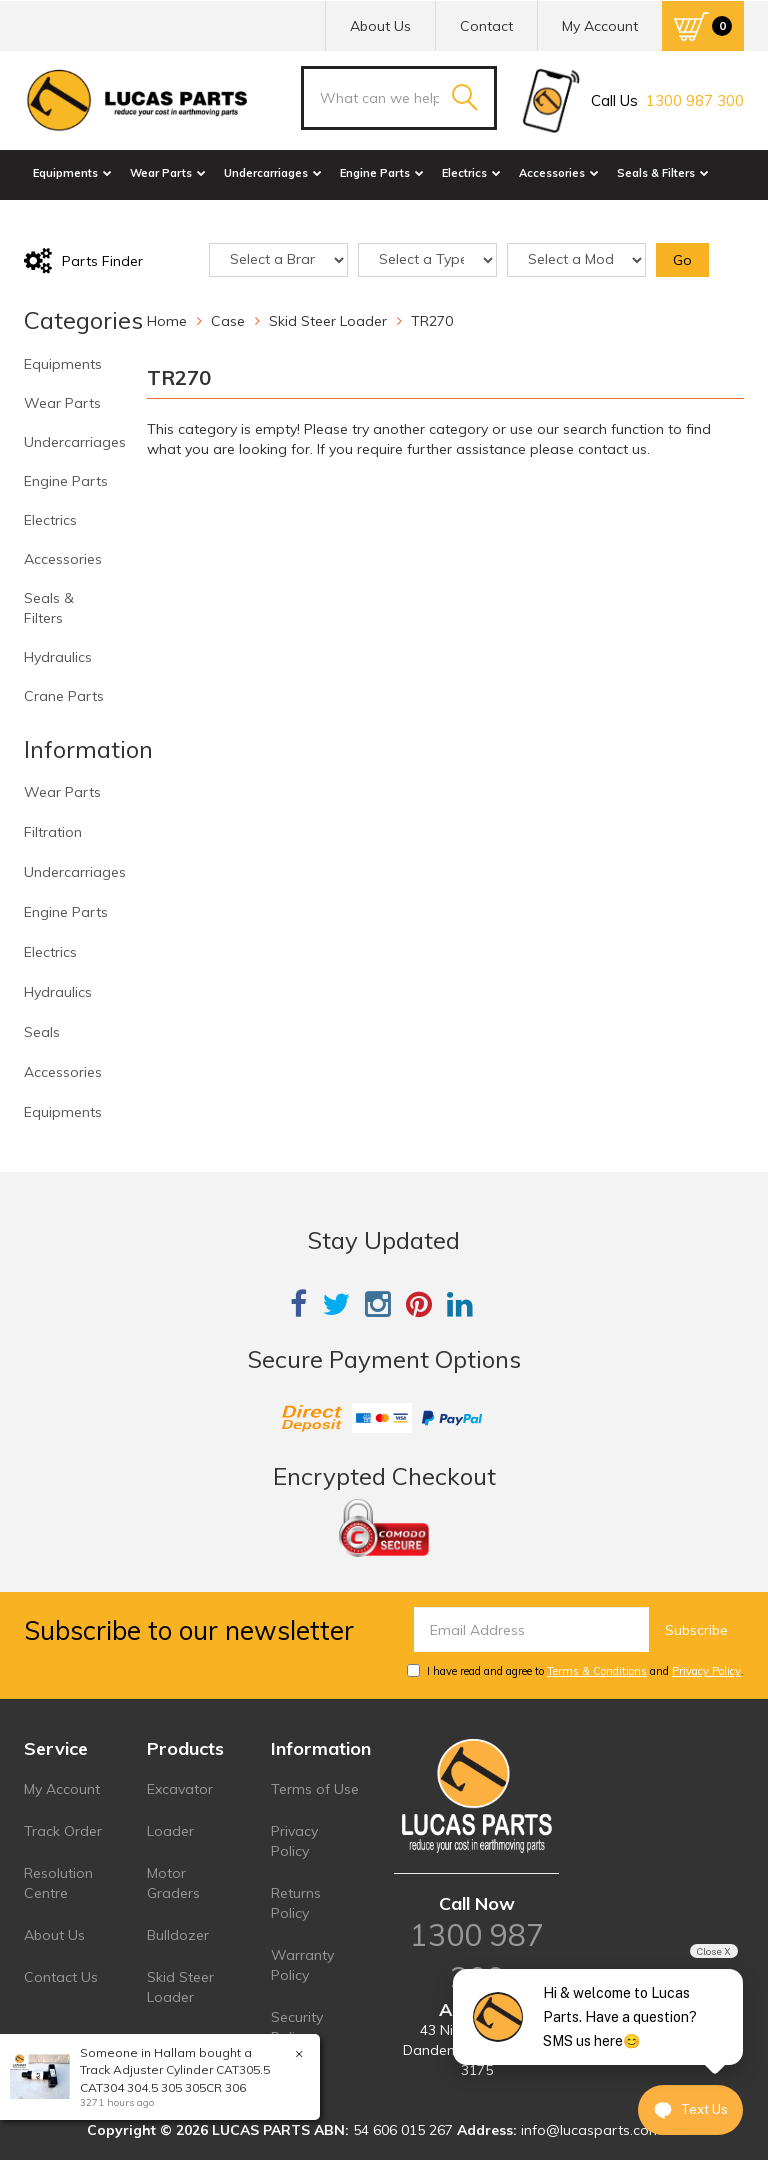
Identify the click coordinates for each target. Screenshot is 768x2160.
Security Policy (297, 2027)
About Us (380, 26)
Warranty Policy (302, 1965)
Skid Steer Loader (180, 1987)
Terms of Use (315, 1789)
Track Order (63, 1831)
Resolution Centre (58, 1883)
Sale (218, 218)
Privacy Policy (706, 1671)
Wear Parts (168, 173)
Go (682, 260)
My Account (62, 1789)
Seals (42, 1032)
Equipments (72, 173)
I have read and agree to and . (575, 1671)
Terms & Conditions (597, 1671)
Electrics (471, 173)
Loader (170, 1831)
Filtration (53, 832)
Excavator (180, 1789)
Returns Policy (296, 1903)
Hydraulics (68, 218)
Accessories (559, 173)
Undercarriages (273, 173)
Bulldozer (178, 1935)
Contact (486, 26)
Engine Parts (382, 173)
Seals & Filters (663, 173)
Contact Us (61, 1977)
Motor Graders (173, 1883)
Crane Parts (155, 218)
